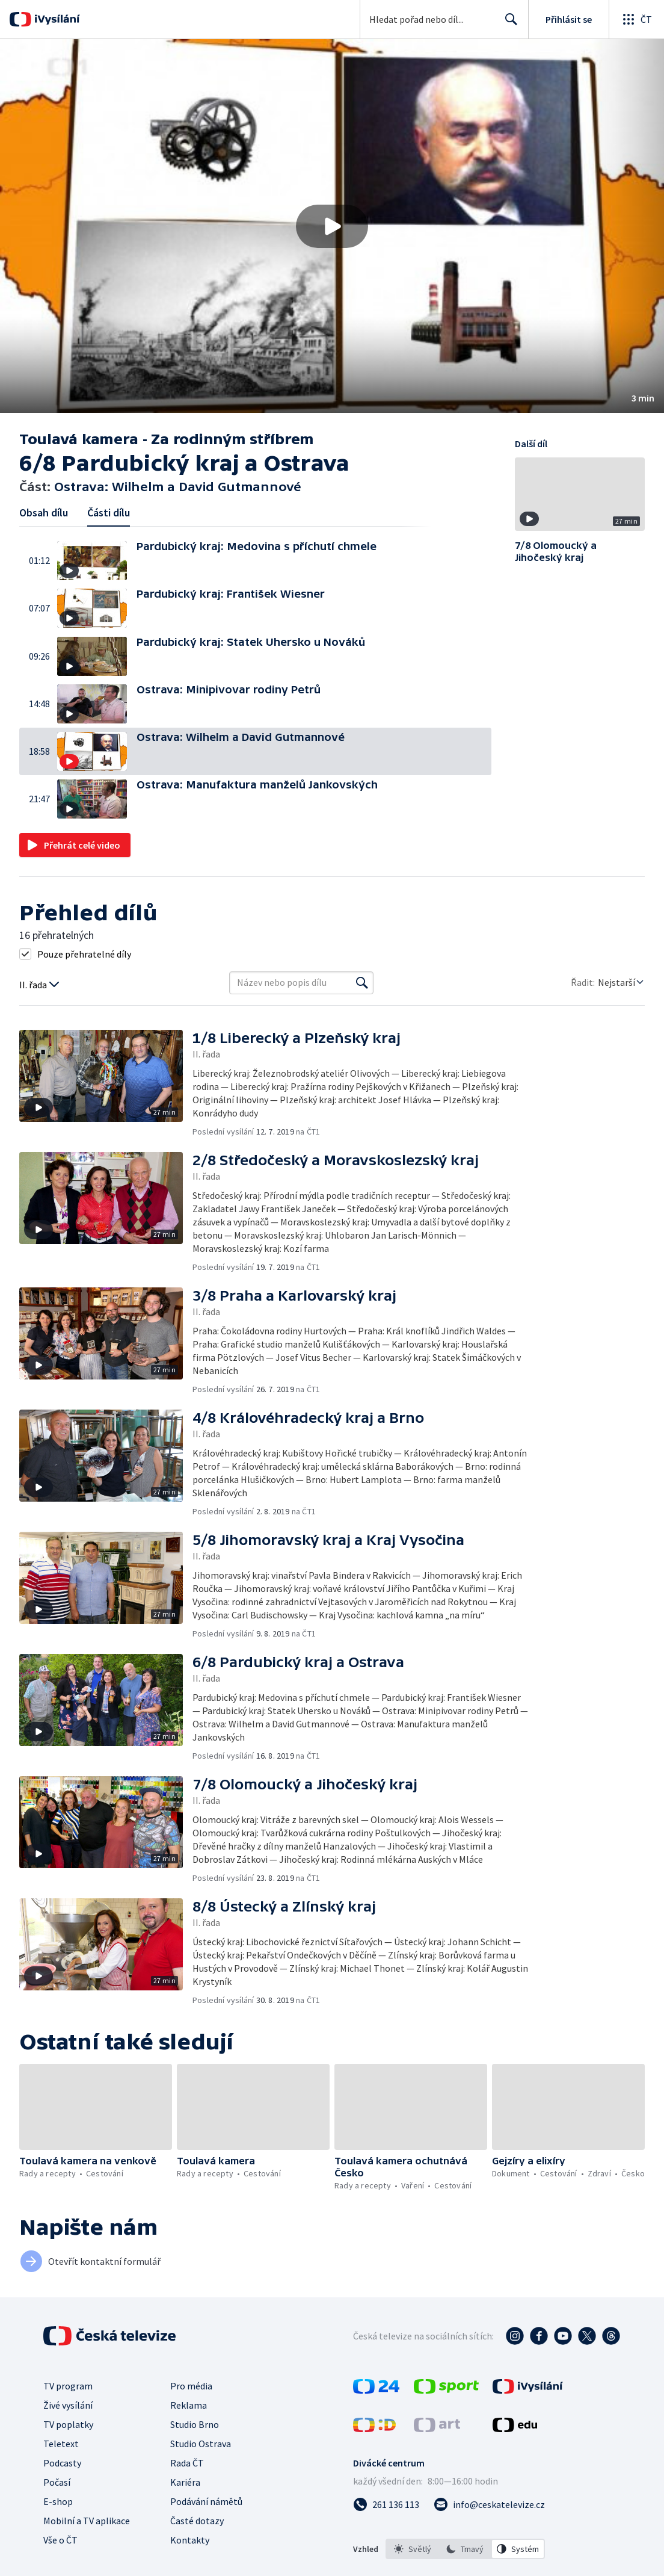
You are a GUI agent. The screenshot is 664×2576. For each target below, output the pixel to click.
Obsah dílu (43, 512)
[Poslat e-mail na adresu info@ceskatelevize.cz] (489, 2504)
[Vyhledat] (362, 983)
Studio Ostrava (200, 2444)
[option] (412, 2549)
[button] (332, 226)
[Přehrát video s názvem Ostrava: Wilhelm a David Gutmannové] (332, 226)
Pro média (191, 2386)
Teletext (61, 2444)
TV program (68, 2386)
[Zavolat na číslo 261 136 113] (386, 2504)
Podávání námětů (206, 2501)
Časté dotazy (197, 2521)
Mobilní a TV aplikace (86, 2521)
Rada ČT (187, 2463)
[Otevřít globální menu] (636, 19)
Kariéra (185, 2482)
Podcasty (62, 2463)
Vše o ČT (60, 2540)
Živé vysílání (68, 2405)
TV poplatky (68, 2424)
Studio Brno (194, 2424)
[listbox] (465, 2549)
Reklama (188, 2405)
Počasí (56, 2482)
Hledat (508, 24)
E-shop (58, 2501)
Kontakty (189, 2540)
